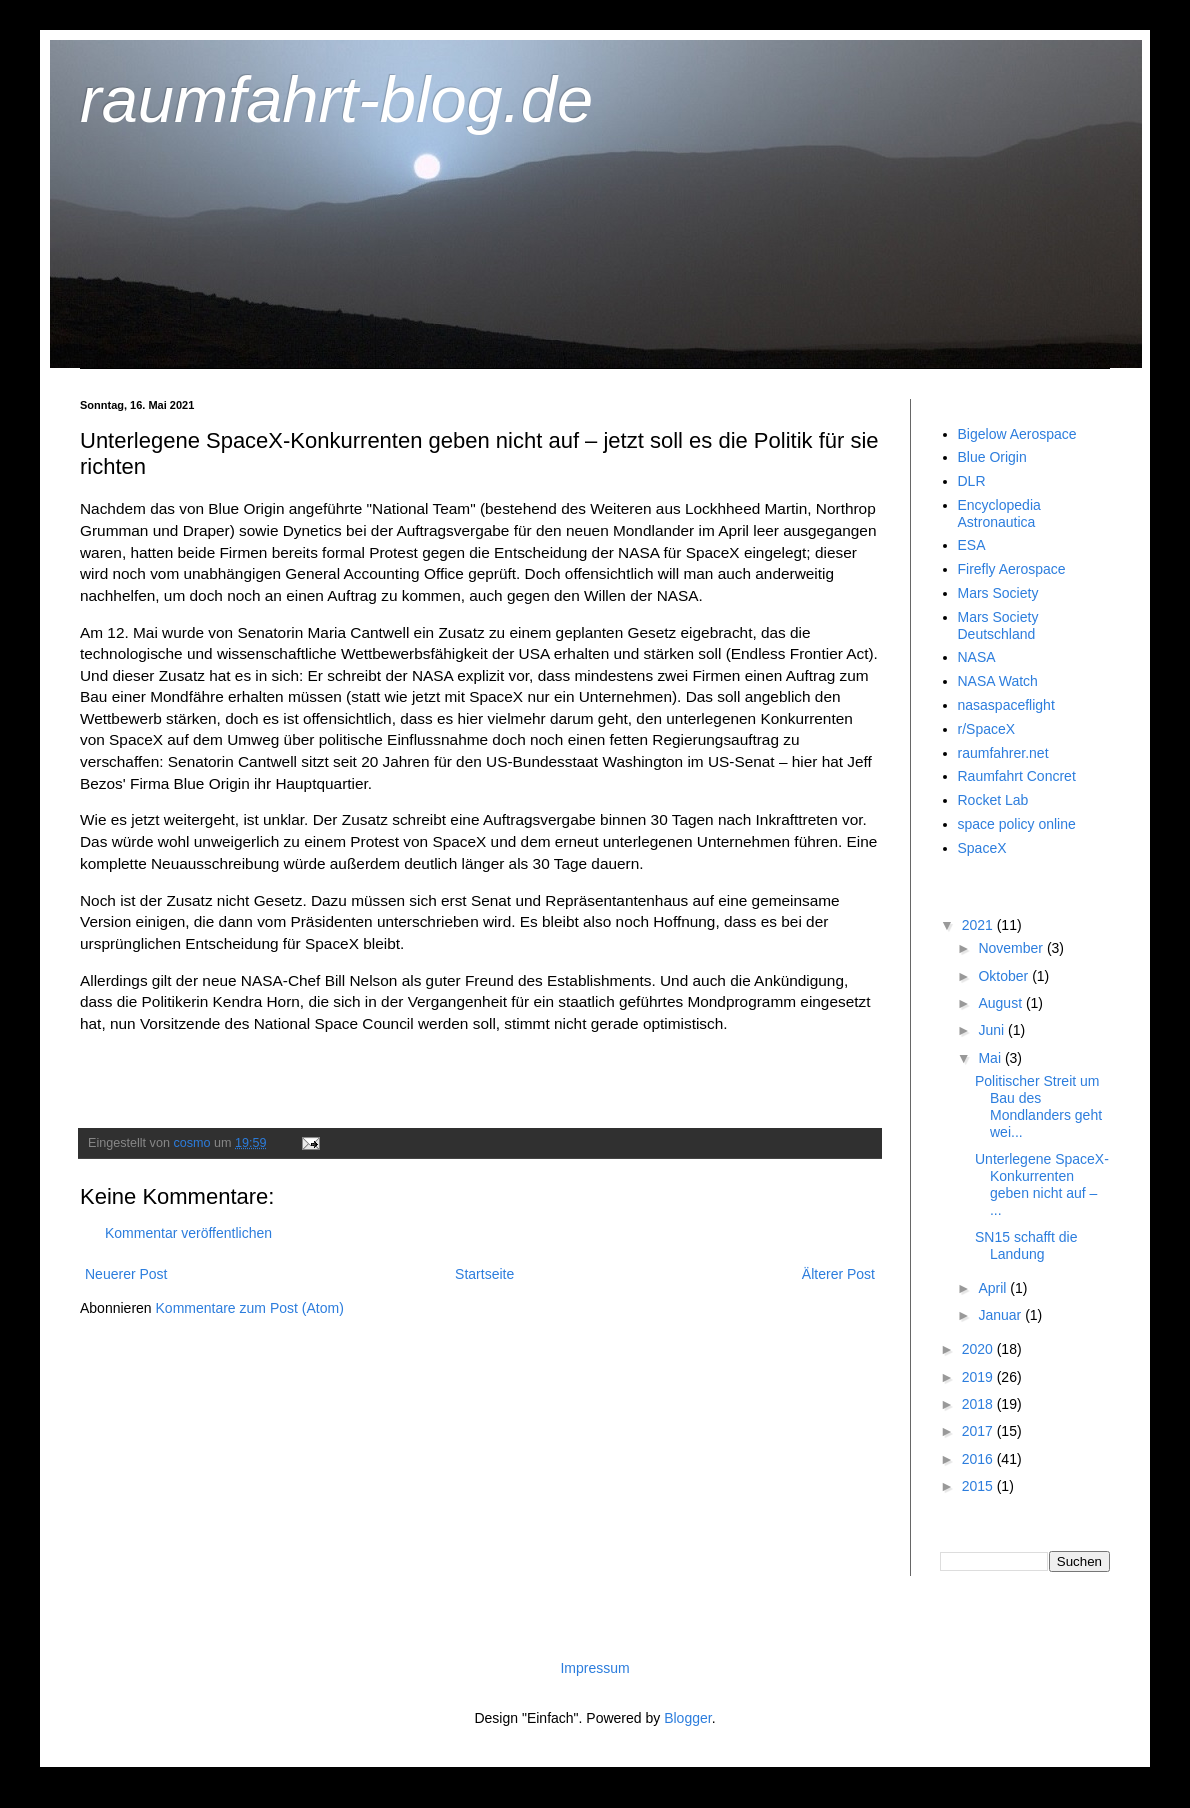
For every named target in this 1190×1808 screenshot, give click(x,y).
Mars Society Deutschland (998, 625)
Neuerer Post (126, 1274)
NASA (977, 657)
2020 (979, 1349)
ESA (972, 545)
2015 (979, 1486)
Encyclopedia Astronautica (999, 513)
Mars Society (998, 593)
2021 (979, 925)
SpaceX (982, 848)
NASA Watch (998, 681)
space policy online (1017, 824)
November (1012, 948)
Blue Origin (992, 457)
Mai (991, 1058)
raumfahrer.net (1003, 753)
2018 (979, 1404)
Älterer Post (838, 1274)
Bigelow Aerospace (1017, 434)
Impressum (594, 1668)
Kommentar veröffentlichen (188, 1233)
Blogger (687, 1718)
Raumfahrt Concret (1017, 776)
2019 (979, 1377)
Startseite (484, 1274)
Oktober (1005, 976)
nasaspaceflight (1006, 705)
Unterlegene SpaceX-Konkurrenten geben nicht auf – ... (1042, 1184)
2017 (979, 1431)
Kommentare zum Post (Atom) (250, 1308)
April (994, 1288)
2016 (979, 1459)
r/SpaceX (987, 729)
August (1001, 1003)
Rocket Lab (993, 800)
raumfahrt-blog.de (336, 99)
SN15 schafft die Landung (1026, 1245)
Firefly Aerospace (1012, 569)
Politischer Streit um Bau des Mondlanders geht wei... (1038, 1106)
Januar (1001, 1315)
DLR (972, 481)
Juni (993, 1030)
